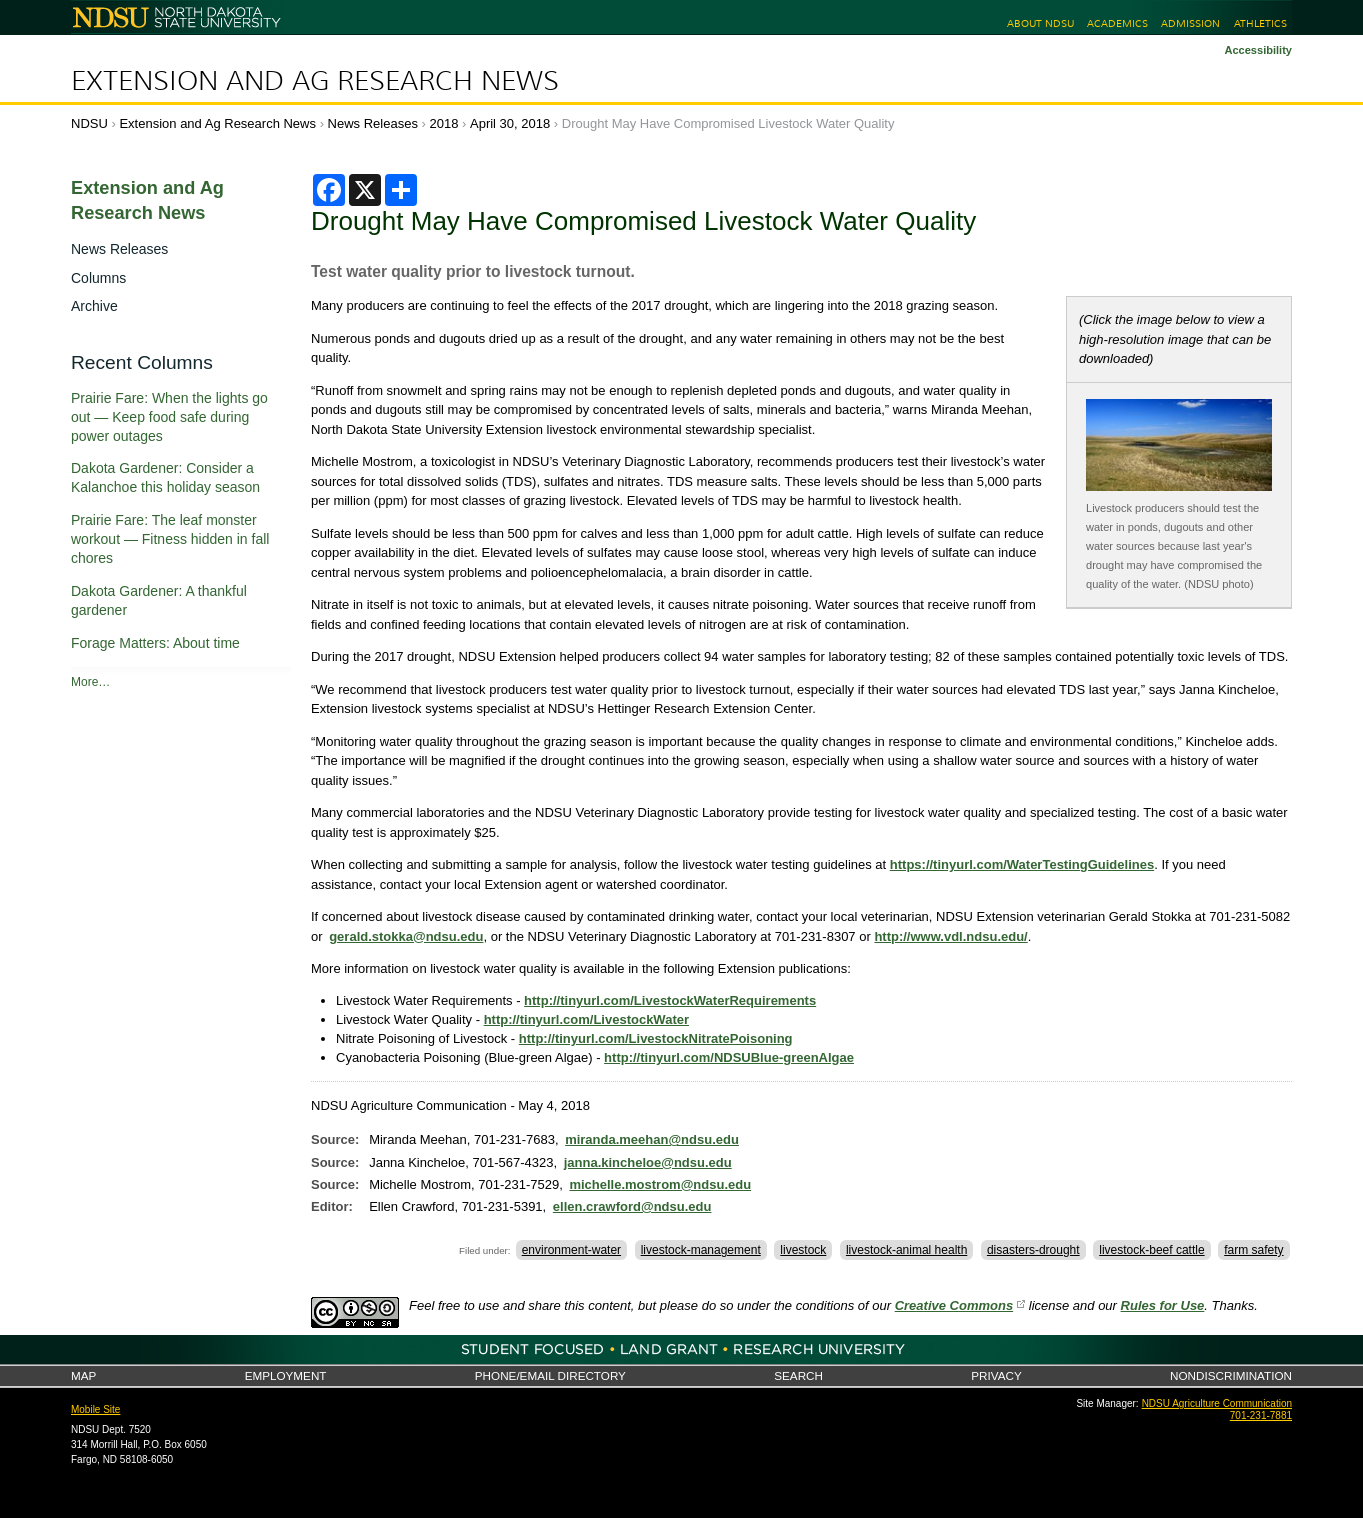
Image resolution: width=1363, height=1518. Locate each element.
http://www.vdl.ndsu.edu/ (950, 936)
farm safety (1253, 1250)
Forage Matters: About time (155, 643)
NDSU (89, 123)
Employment (286, 1375)
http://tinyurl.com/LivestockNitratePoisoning (656, 1038)
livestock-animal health (906, 1250)
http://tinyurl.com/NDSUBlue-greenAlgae (729, 1057)
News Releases (373, 123)
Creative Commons (954, 1305)
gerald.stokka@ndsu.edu (406, 936)
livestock (803, 1250)
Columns (98, 278)
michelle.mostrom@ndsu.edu (660, 1184)
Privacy (996, 1375)
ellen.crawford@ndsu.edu (632, 1206)
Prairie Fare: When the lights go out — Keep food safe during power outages (169, 417)
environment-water (571, 1250)
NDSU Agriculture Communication (1217, 1403)
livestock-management (701, 1250)
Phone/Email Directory (550, 1375)
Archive (94, 306)
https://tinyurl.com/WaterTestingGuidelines (1022, 864)
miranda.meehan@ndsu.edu (652, 1139)
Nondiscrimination (1231, 1375)
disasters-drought (1033, 1250)
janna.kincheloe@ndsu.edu (648, 1162)
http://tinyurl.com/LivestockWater (586, 1019)
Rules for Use (1163, 1305)
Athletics (1260, 23)
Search (798, 1375)
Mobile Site (95, 1409)
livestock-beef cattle (1151, 1250)
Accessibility (1258, 50)
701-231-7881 (1261, 1415)
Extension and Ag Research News (315, 81)
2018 (444, 123)
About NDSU (1040, 23)
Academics (1117, 23)
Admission (1190, 23)
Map (83, 1375)
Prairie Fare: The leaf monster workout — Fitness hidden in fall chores (170, 539)
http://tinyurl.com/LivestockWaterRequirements (670, 1000)
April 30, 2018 (510, 123)
